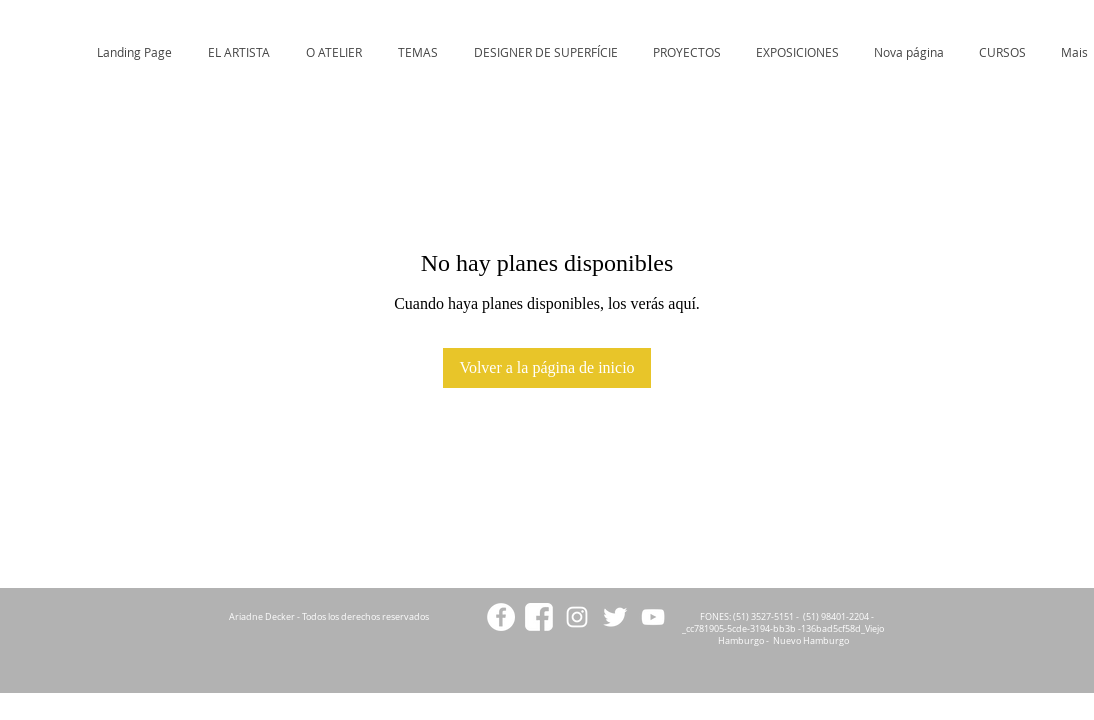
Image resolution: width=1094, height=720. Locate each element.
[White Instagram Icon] (577, 617)
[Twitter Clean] (615, 617)
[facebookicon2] (539, 617)
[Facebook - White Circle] (501, 617)
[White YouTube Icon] (653, 617)
